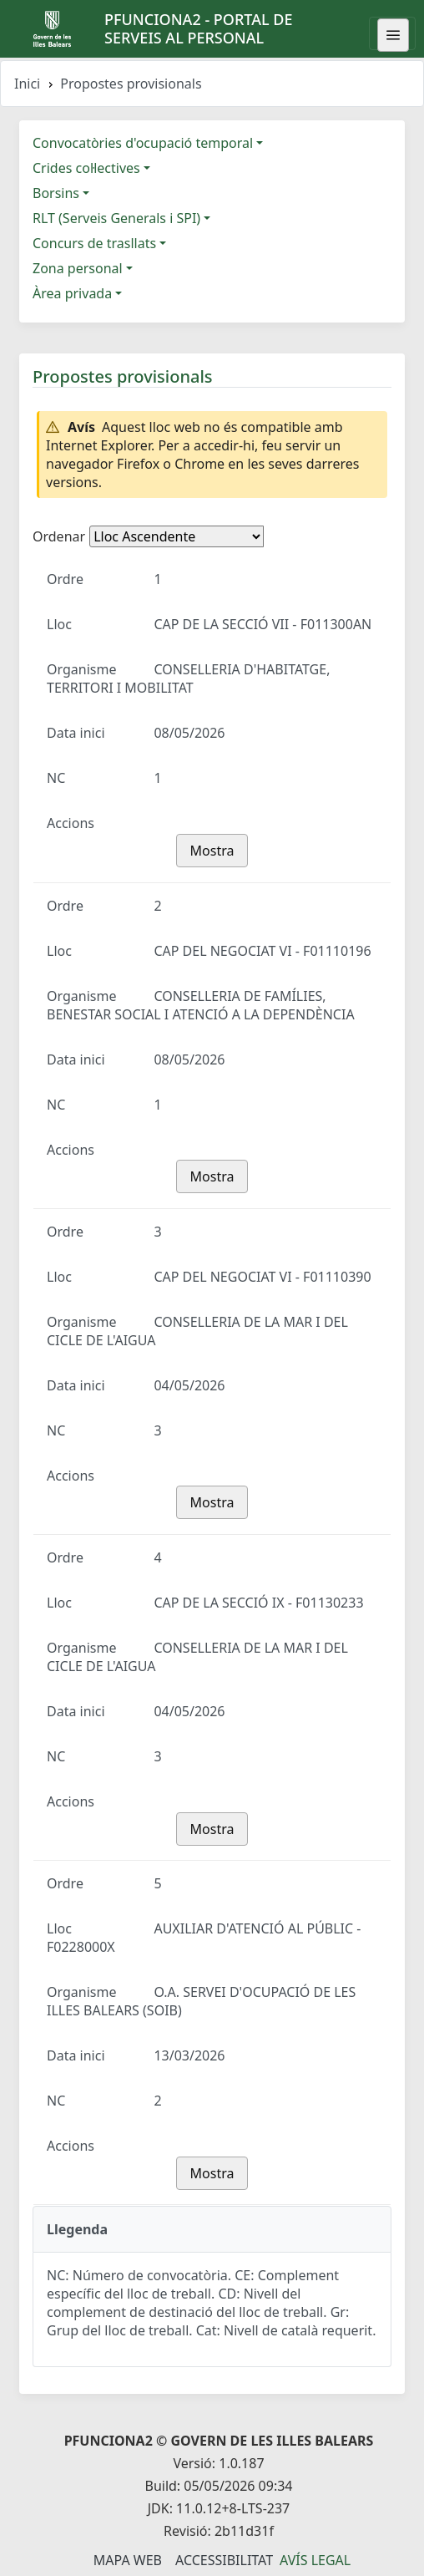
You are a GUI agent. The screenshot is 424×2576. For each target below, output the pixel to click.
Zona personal (78, 268)
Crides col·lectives (86, 168)
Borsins (56, 193)
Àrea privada (72, 293)
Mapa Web (127, 2560)
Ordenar (59, 536)
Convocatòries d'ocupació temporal (143, 143)
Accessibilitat (224, 2560)
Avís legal (315, 2560)
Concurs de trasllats (94, 243)
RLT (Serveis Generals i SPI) (116, 218)
